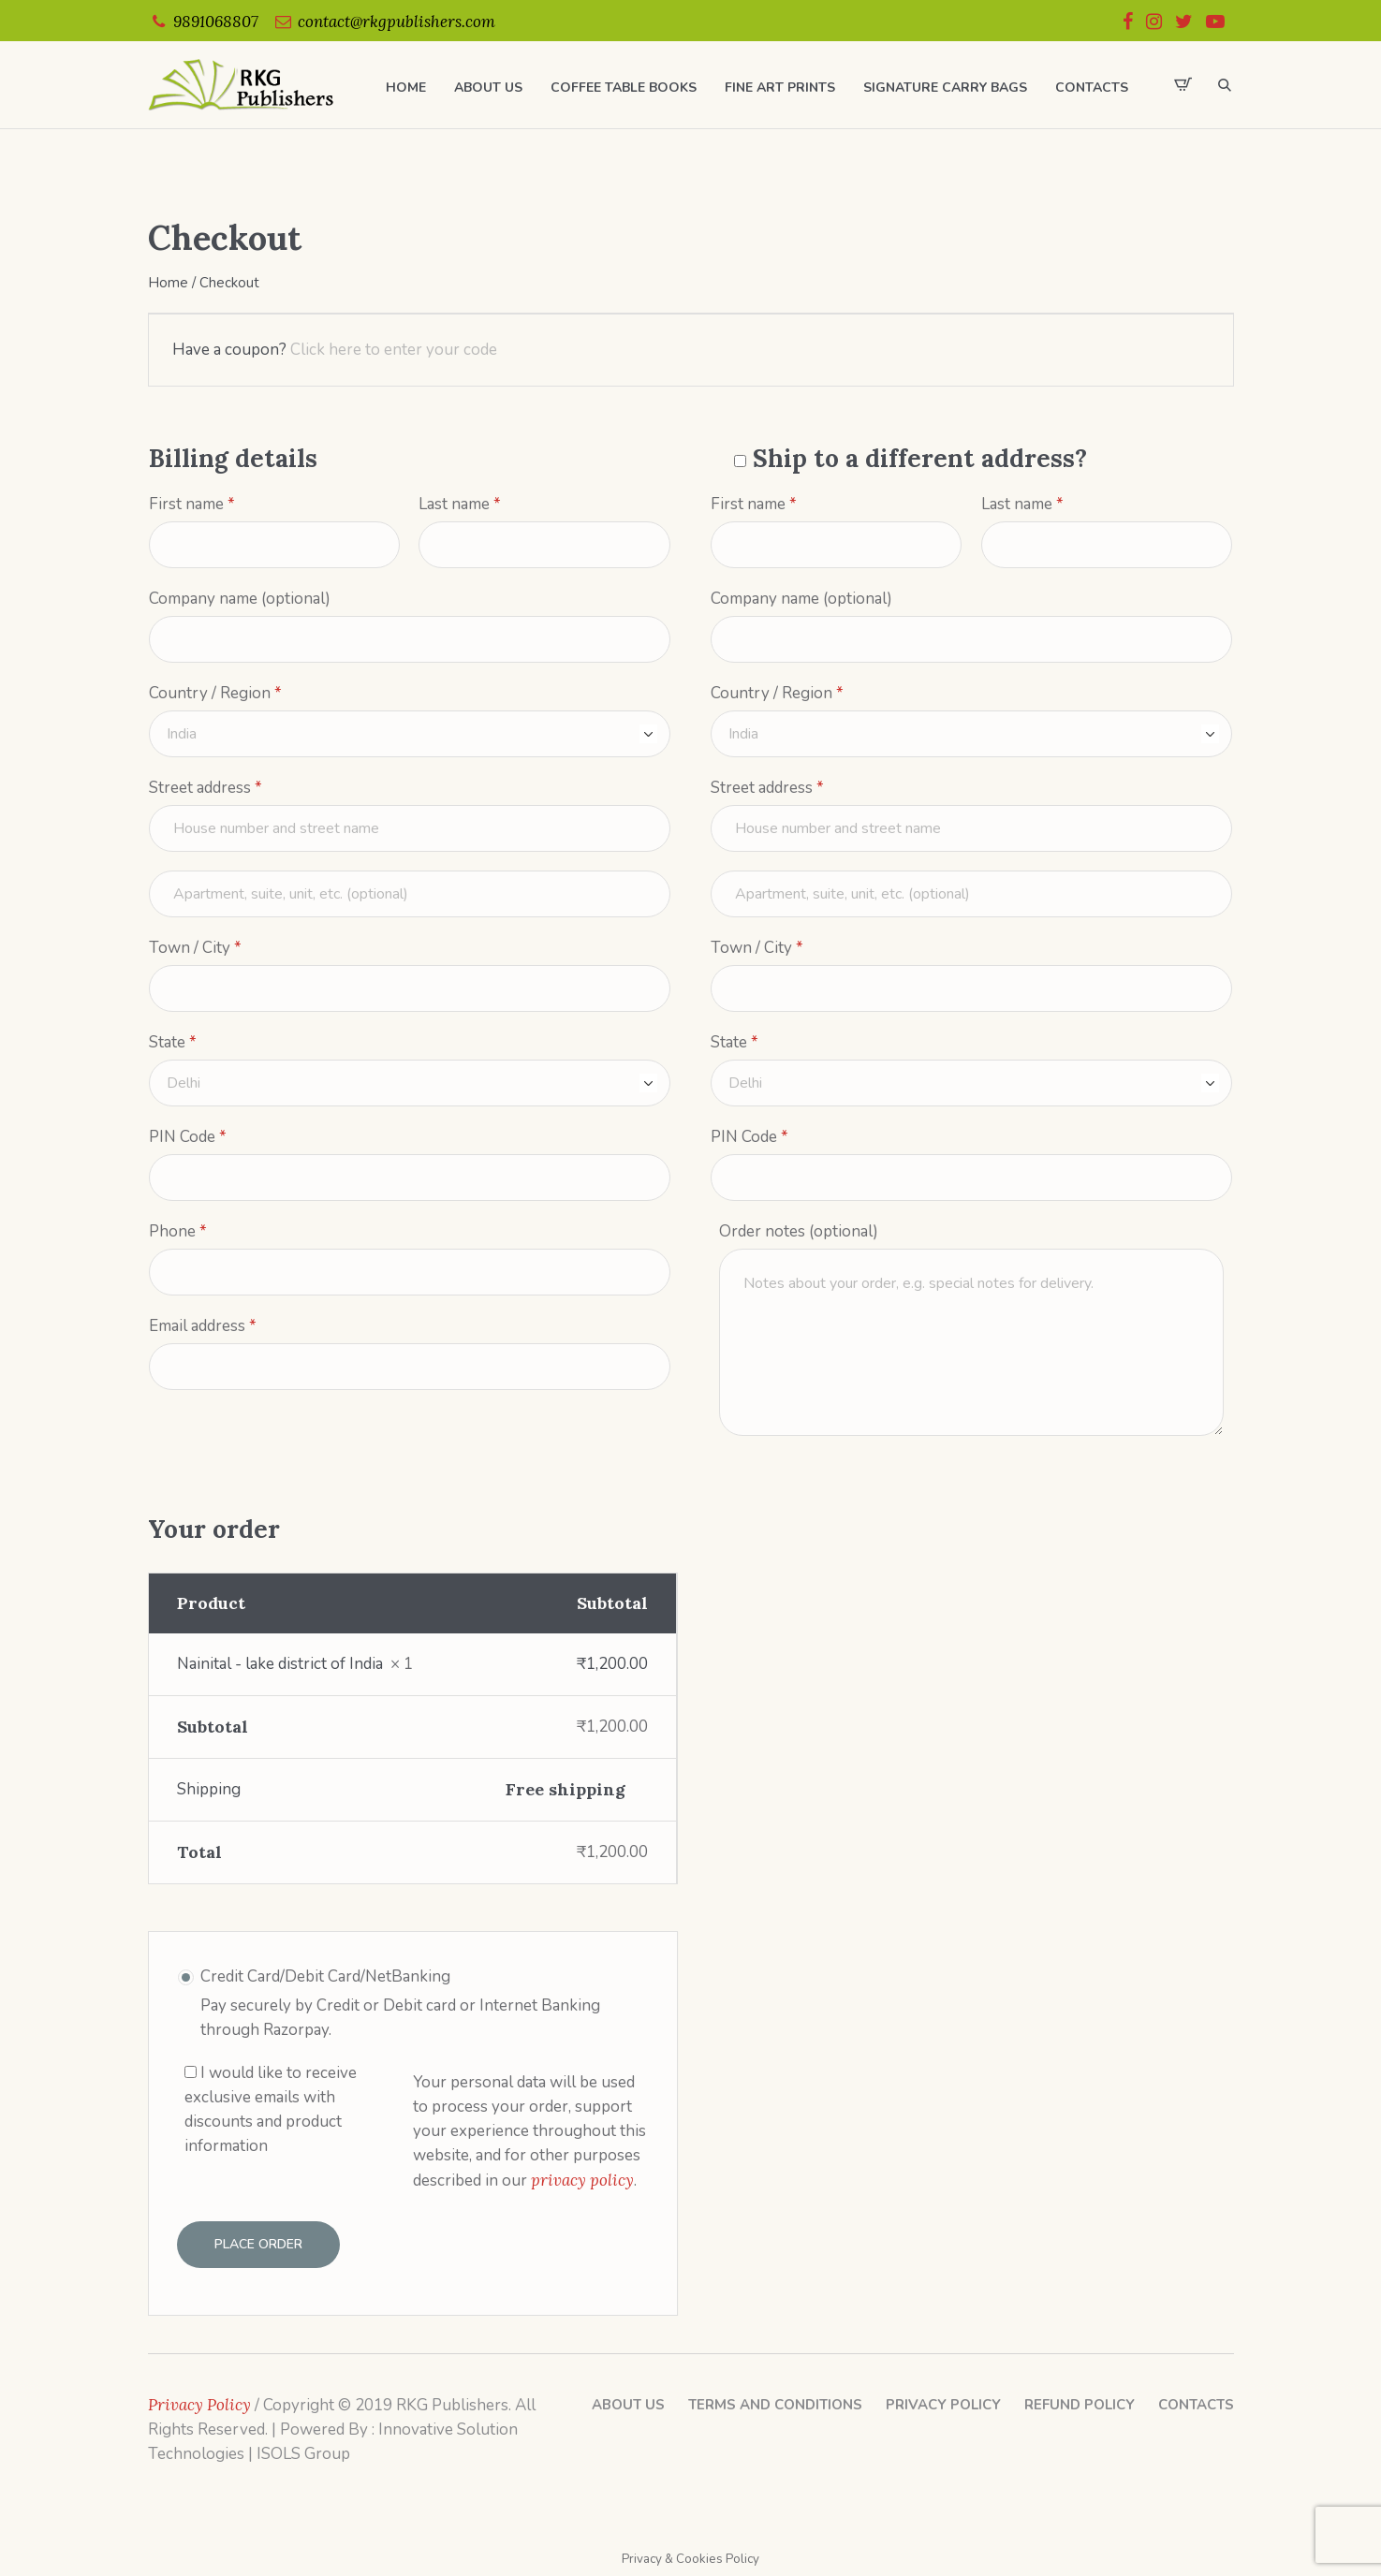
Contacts (1196, 2404)
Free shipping (565, 1789)
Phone (178, 1232)
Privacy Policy (943, 2404)
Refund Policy (1079, 2404)
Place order (258, 2244)
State (173, 1043)
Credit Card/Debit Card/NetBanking (325, 1976)
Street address (205, 788)
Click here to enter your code (393, 349)
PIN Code (188, 1137)
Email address (203, 1326)
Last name (460, 504)
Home (168, 282)
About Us (628, 2404)
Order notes (798, 1231)
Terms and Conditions (775, 2404)
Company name (240, 598)
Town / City (195, 948)
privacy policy (582, 2180)
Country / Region (215, 693)
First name (192, 504)
